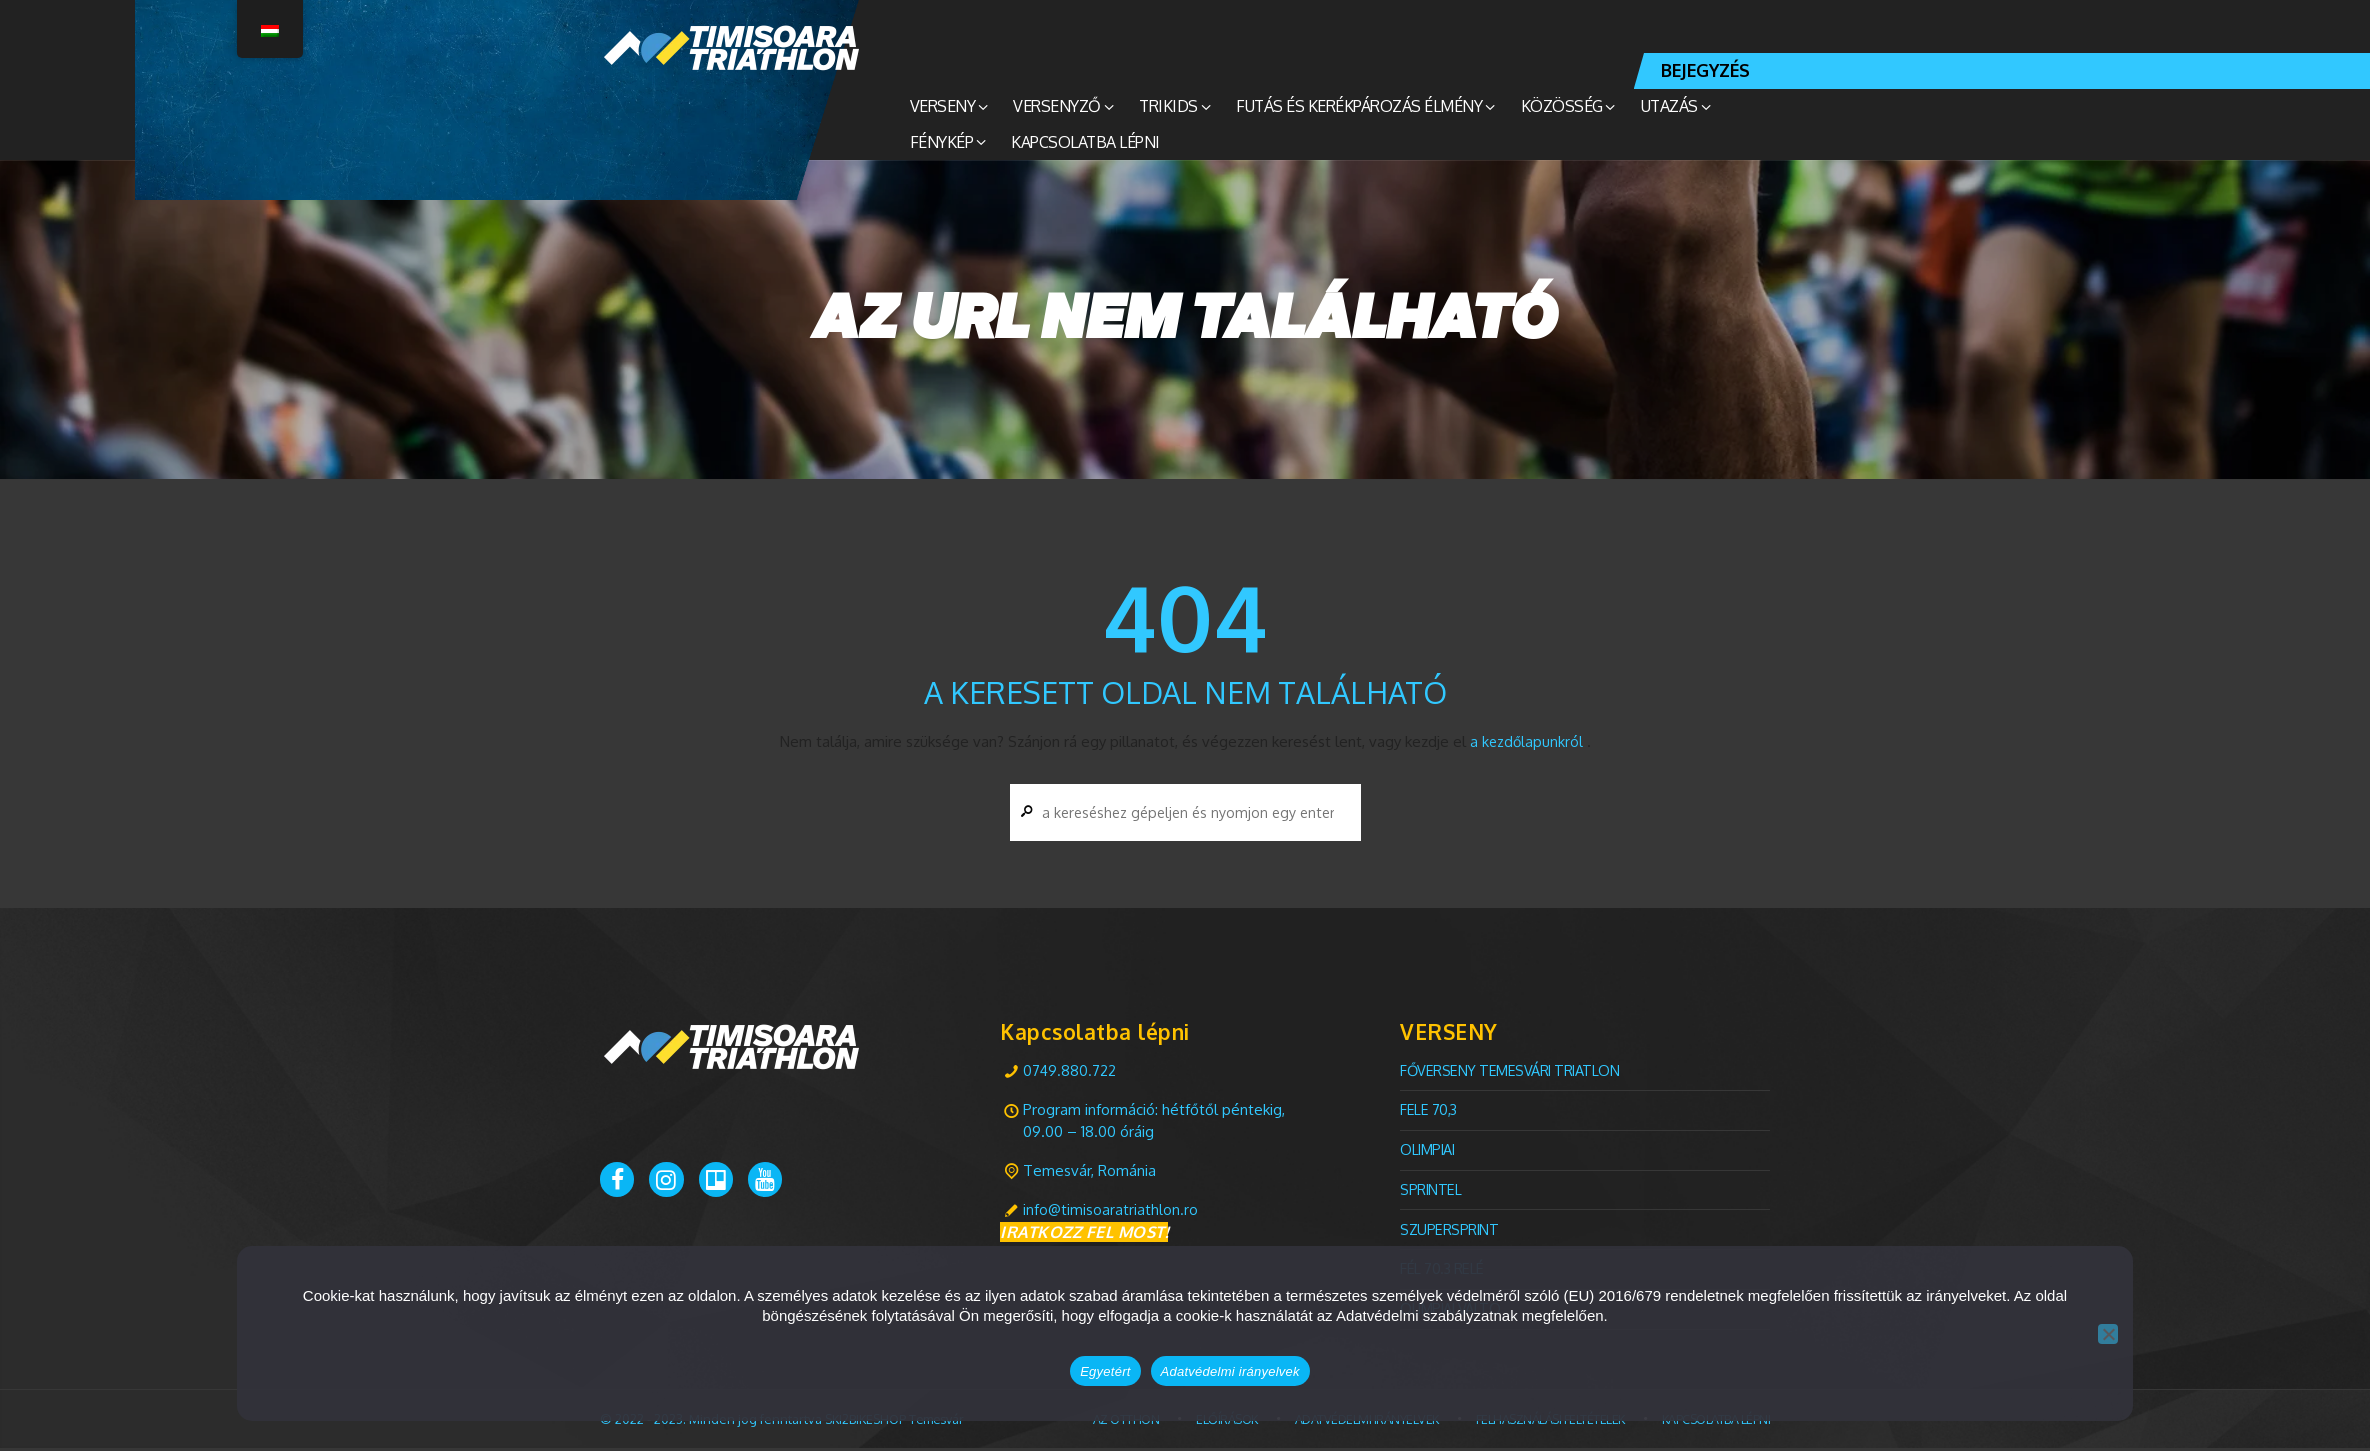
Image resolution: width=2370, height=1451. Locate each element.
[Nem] (2108, 1334)
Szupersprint (1450, 1231)
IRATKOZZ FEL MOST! (1084, 1236)
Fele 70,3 (1429, 1112)
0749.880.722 (1070, 1073)
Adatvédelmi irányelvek (1230, 1371)
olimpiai (1429, 1152)
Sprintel (1431, 1192)
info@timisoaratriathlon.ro (1111, 1212)
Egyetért (1105, 1371)
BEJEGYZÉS (1705, 70)
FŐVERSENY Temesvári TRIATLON (1512, 1073)
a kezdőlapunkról (1526, 741)
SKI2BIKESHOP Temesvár (899, 1421)
